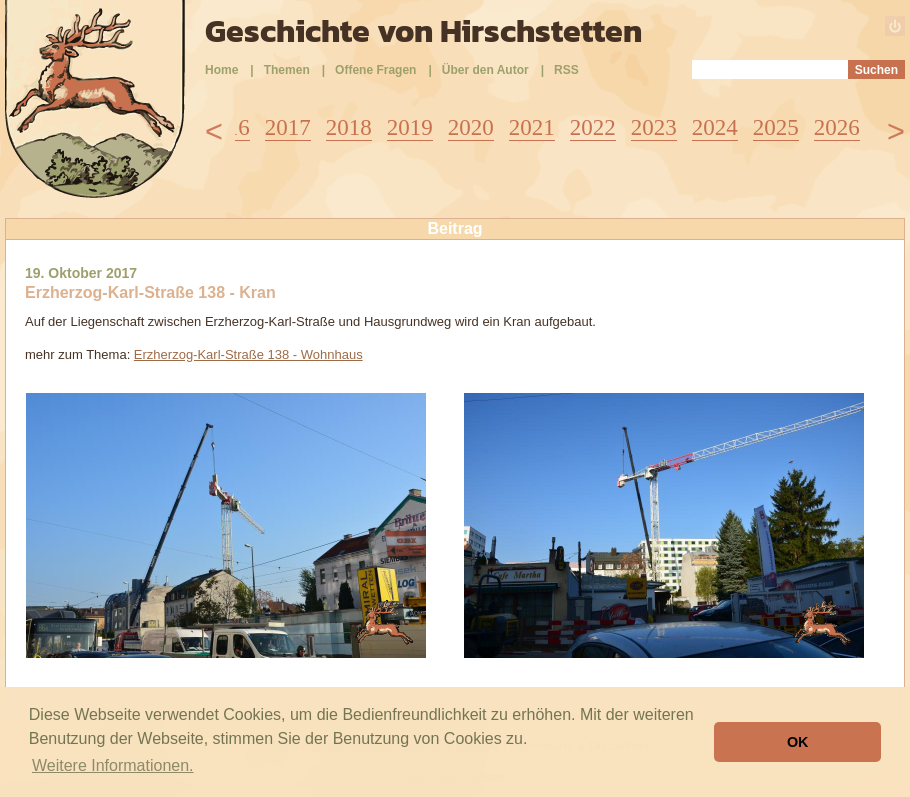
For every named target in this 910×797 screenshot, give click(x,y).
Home (221, 70)
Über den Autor (485, 70)
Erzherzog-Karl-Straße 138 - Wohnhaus (248, 354)
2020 (471, 127)
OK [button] (798, 742)
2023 (654, 127)
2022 (593, 127)
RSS (566, 70)
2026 (837, 127)
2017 (288, 127)
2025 (776, 127)
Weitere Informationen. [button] (113, 765)
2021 (532, 127)
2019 (410, 127)
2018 (349, 127)
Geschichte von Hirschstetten (423, 31)
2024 (715, 127)
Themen (287, 70)
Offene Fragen (375, 70)
